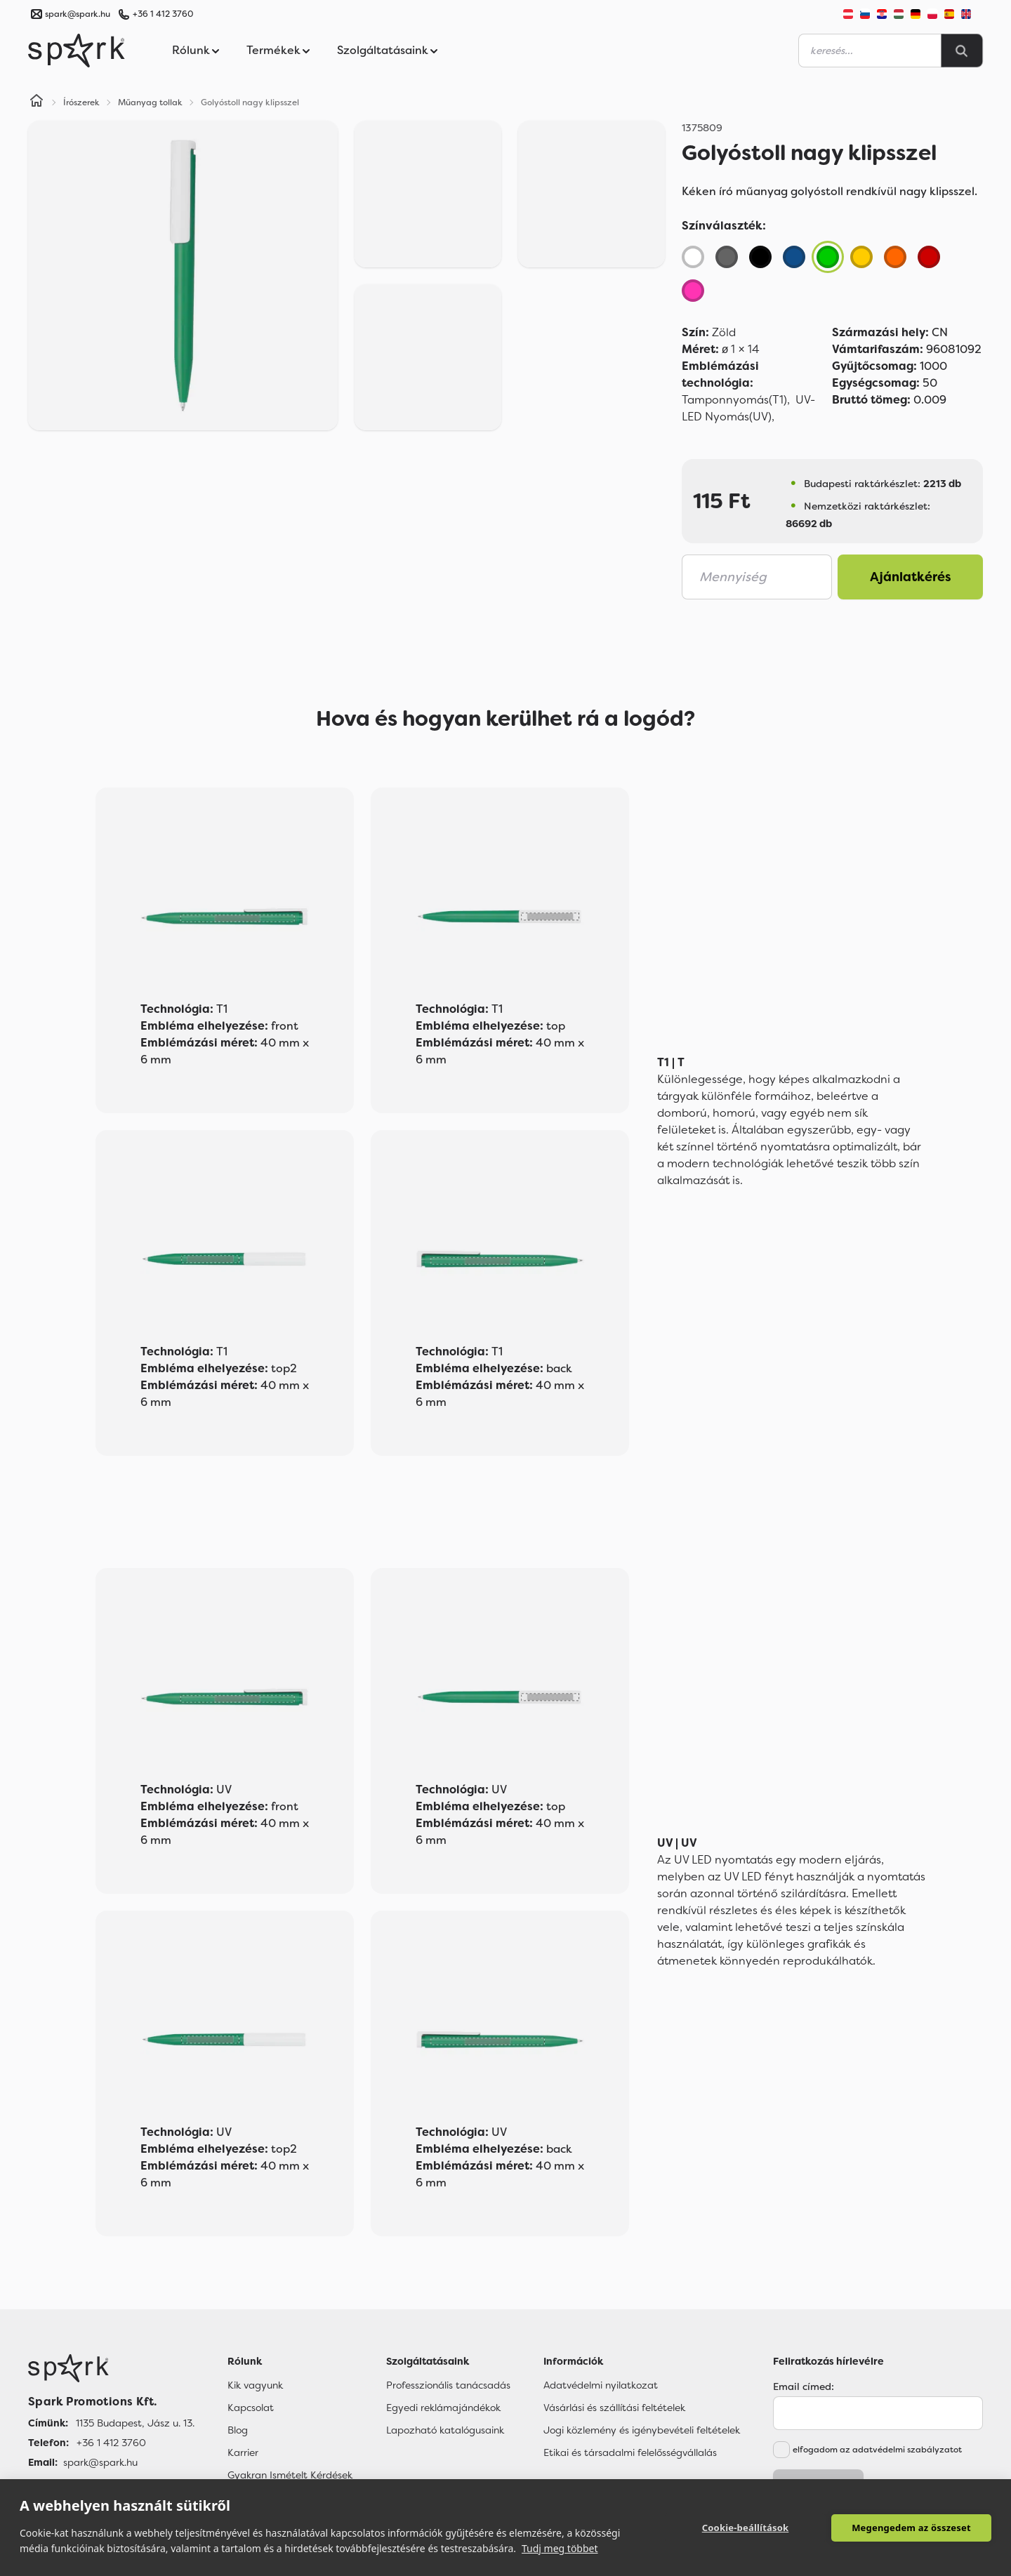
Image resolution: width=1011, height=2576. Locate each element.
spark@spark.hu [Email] (100, 2462)
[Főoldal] (111, 2368)
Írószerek (81, 102)
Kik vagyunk (255, 2385)
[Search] (962, 50)
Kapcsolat (250, 2407)
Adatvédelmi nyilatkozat (600, 2385)
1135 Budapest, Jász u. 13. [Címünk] (135, 2423)
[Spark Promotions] (76, 50)
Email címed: (803, 2386)
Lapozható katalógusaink (445, 2430)
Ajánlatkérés (910, 577)
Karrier (242, 2452)
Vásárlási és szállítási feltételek (614, 2407)
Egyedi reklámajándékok (443, 2407)
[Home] (36, 102)
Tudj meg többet (560, 2548)
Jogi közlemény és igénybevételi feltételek (641, 2430)
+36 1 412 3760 (163, 14)
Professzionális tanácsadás (448, 2385)
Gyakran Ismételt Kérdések (289, 2475)
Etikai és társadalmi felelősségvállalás (630, 2452)
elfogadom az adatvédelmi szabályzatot (877, 2449)
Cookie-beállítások (745, 2527)
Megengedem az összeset (911, 2527)
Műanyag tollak (150, 102)
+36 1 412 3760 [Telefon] (111, 2442)
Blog (237, 2430)
